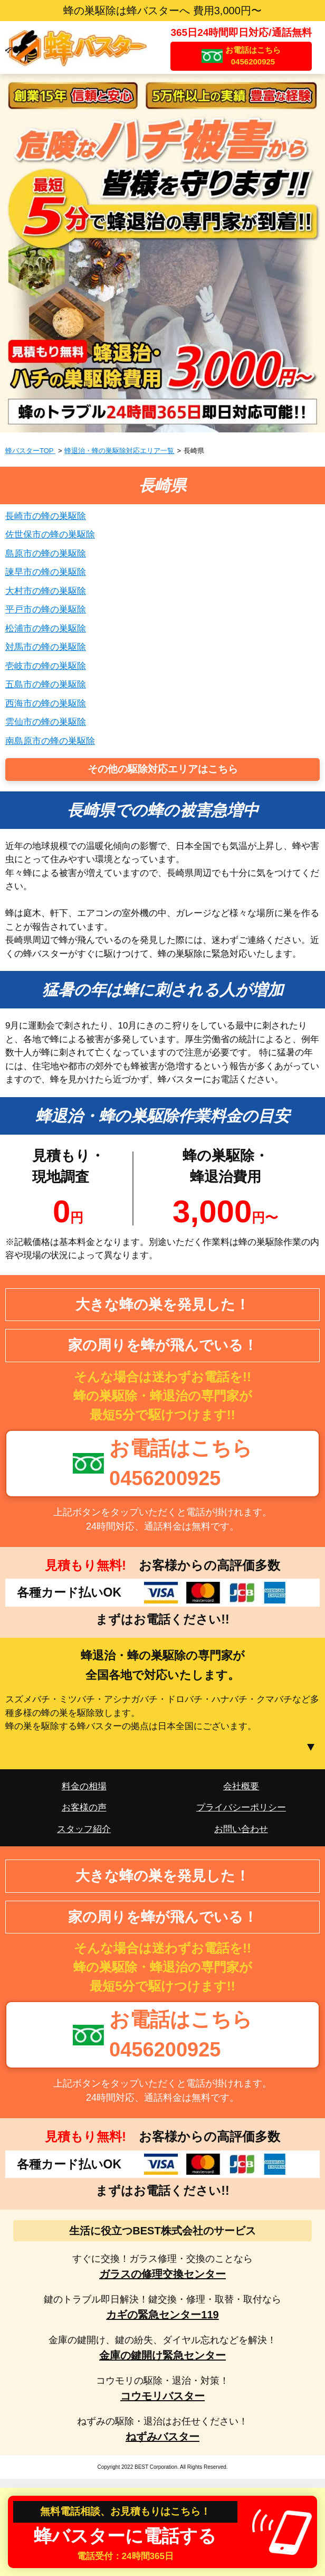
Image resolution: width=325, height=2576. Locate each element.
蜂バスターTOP (30, 451)
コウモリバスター (162, 2396)
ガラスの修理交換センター (162, 2274)
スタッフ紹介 (84, 1829)
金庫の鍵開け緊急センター (162, 2355)
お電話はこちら (253, 56)
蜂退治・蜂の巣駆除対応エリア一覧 (119, 451)
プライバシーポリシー (241, 1808)
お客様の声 (84, 1808)
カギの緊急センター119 (162, 2314)
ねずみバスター (162, 2436)
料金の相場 (84, 1786)
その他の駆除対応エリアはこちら (163, 769)
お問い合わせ (241, 1829)
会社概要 (241, 1786)
